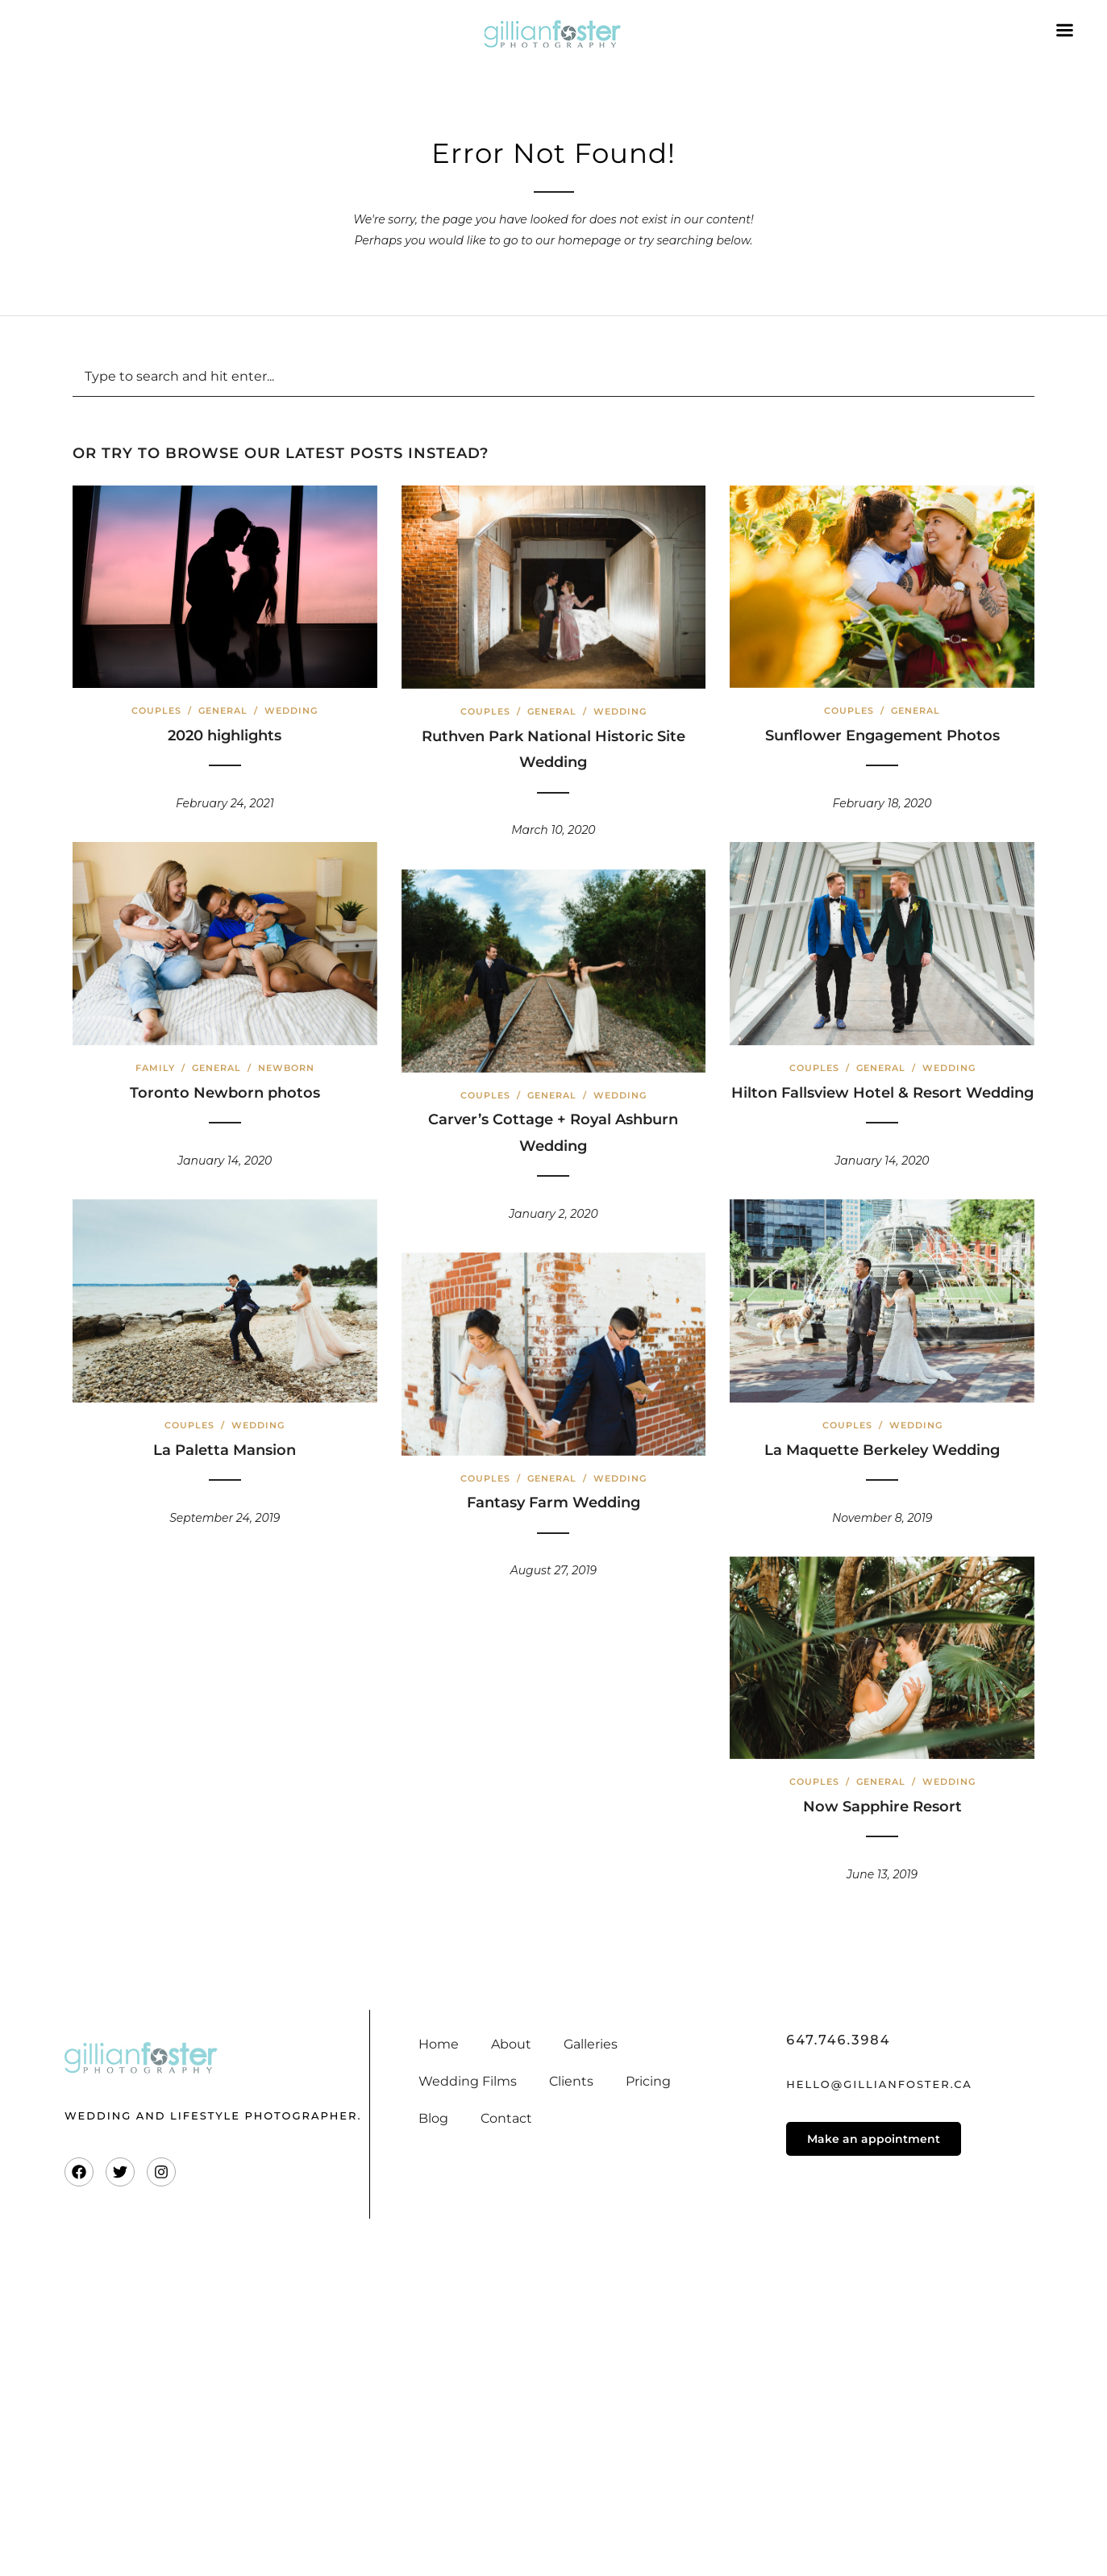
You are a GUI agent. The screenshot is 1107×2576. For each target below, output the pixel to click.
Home (438, 2044)
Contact (506, 2118)
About (511, 2044)
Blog (433, 2118)
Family (155, 1067)
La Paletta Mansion (224, 1450)
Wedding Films (467, 2081)
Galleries (591, 2044)
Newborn (286, 1067)
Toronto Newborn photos (225, 1093)
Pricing (648, 2081)
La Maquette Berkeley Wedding (882, 1450)
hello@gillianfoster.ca (879, 2084)
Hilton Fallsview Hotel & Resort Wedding (882, 1093)
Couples (156, 710)
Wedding (291, 710)
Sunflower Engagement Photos (882, 735)
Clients (571, 2081)
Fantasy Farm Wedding (553, 1502)
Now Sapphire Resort (882, 1806)
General (223, 710)
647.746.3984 (838, 2040)
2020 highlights (224, 735)
